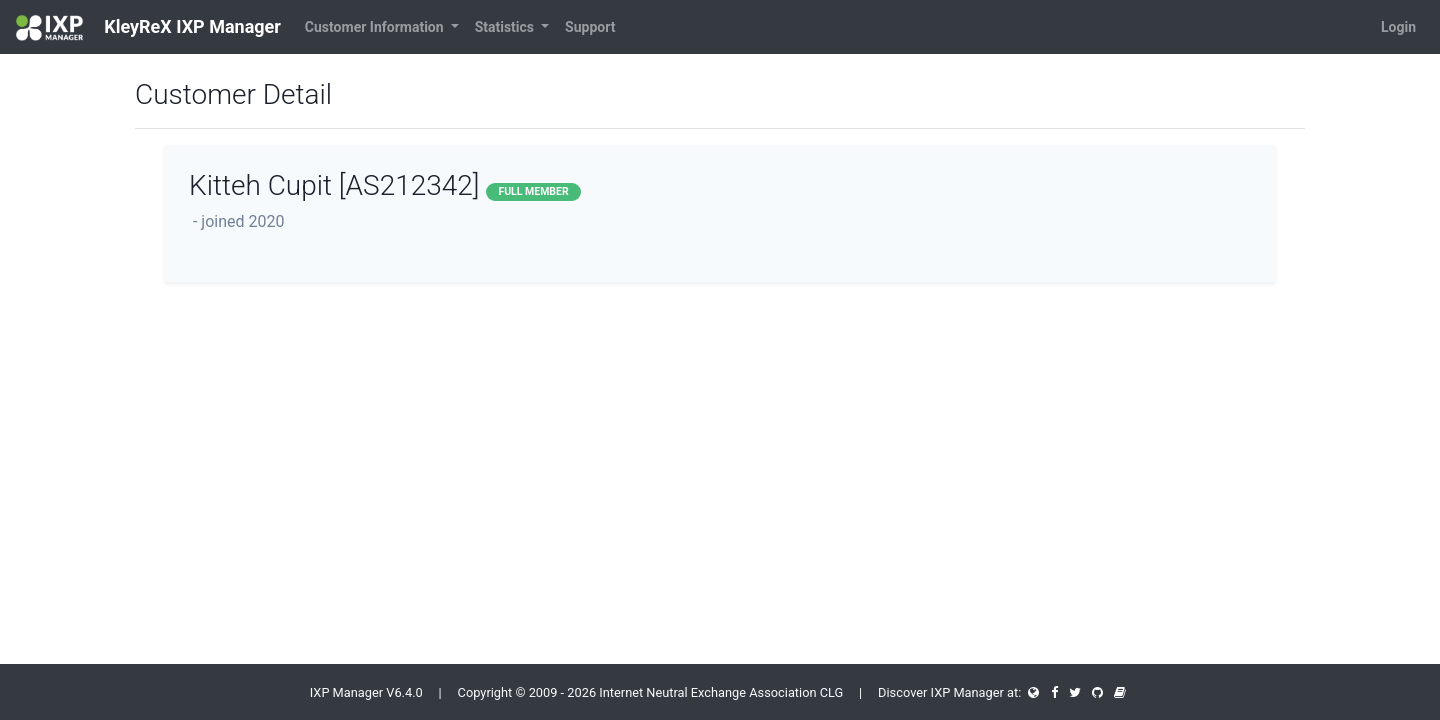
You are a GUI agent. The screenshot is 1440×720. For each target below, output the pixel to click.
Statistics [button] (506, 27)
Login (1398, 27)
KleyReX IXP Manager (148, 28)
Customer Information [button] (376, 27)
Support (590, 27)
